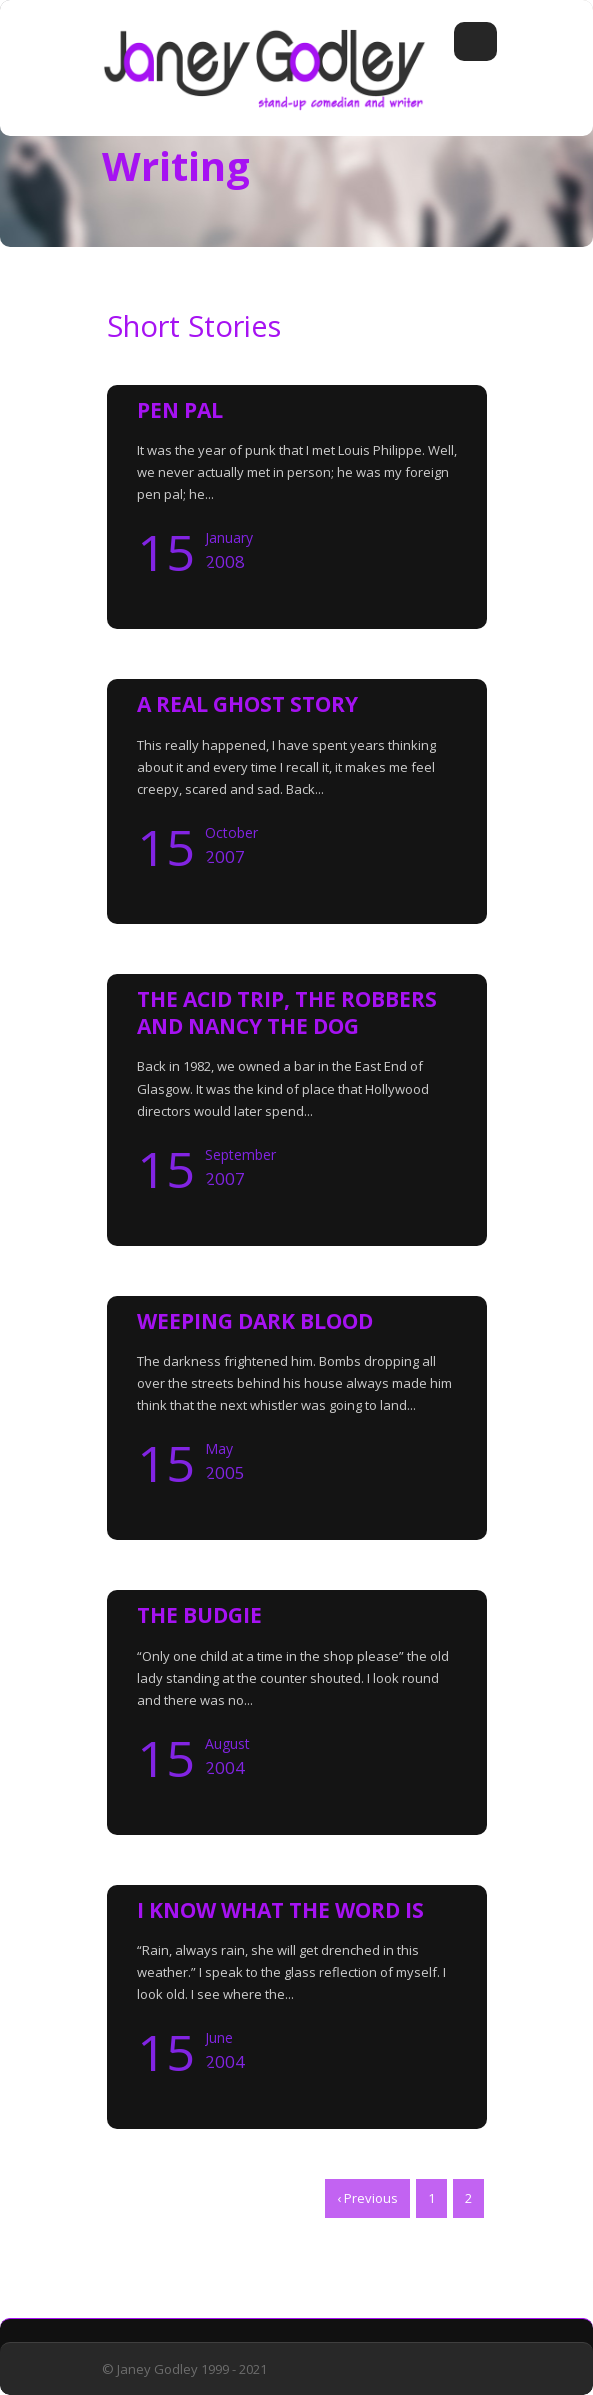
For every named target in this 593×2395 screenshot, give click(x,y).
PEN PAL (180, 410)
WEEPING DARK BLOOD (255, 1321)
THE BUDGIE (199, 1615)
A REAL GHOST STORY (247, 704)
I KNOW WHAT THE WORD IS (280, 1910)
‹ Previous (367, 2198)
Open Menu (475, 41)
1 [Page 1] (431, 2198)
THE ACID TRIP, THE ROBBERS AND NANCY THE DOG (287, 1012)
